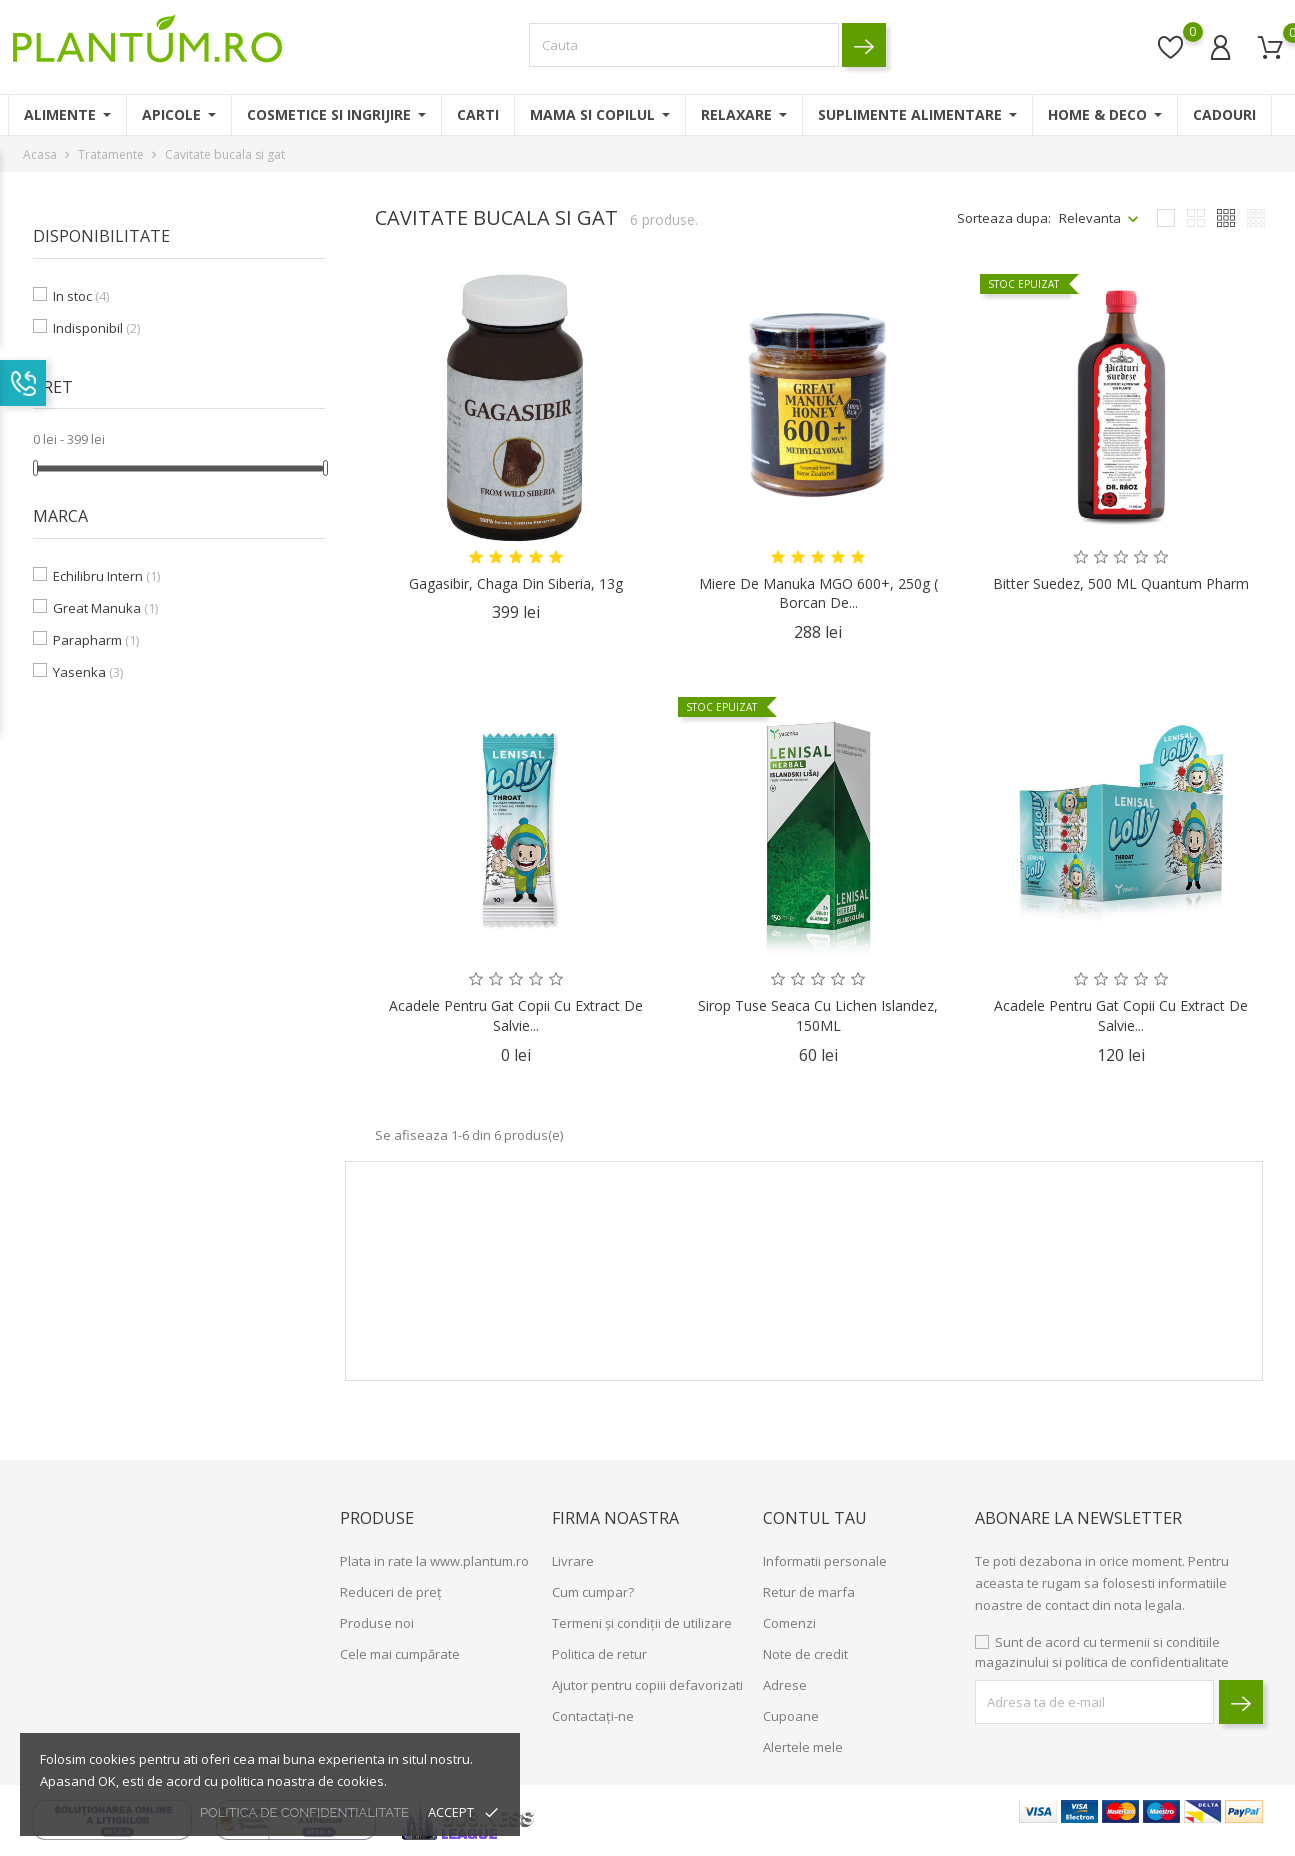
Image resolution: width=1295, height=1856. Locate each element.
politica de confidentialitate (304, 1812)
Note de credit (805, 1654)
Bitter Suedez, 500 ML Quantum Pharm (1121, 583)
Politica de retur (599, 1654)
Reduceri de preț (391, 1592)
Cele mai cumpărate (400, 1654)
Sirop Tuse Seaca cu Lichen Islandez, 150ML (818, 1015)
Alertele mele (803, 1747)
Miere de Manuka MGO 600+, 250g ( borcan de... (818, 593)
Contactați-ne (593, 1716)
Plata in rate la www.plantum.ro (434, 1561)
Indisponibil (96, 328)
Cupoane (791, 1716)
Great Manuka (105, 608)
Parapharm (96, 640)
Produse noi (377, 1623)
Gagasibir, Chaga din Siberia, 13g (516, 583)
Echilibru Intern (106, 576)
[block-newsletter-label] (1094, 1702)
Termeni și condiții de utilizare (642, 1623)
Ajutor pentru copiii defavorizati (647, 1685)
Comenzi (789, 1623)
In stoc (81, 296)
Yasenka (88, 672)
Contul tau (815, 1518)
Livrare (573, 1561)
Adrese (785, 1685)
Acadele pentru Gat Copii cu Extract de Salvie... (516, 1015)
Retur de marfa (809, 1592)
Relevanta (1090, 218)
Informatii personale (825, 1561)
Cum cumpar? (593, 1592)
